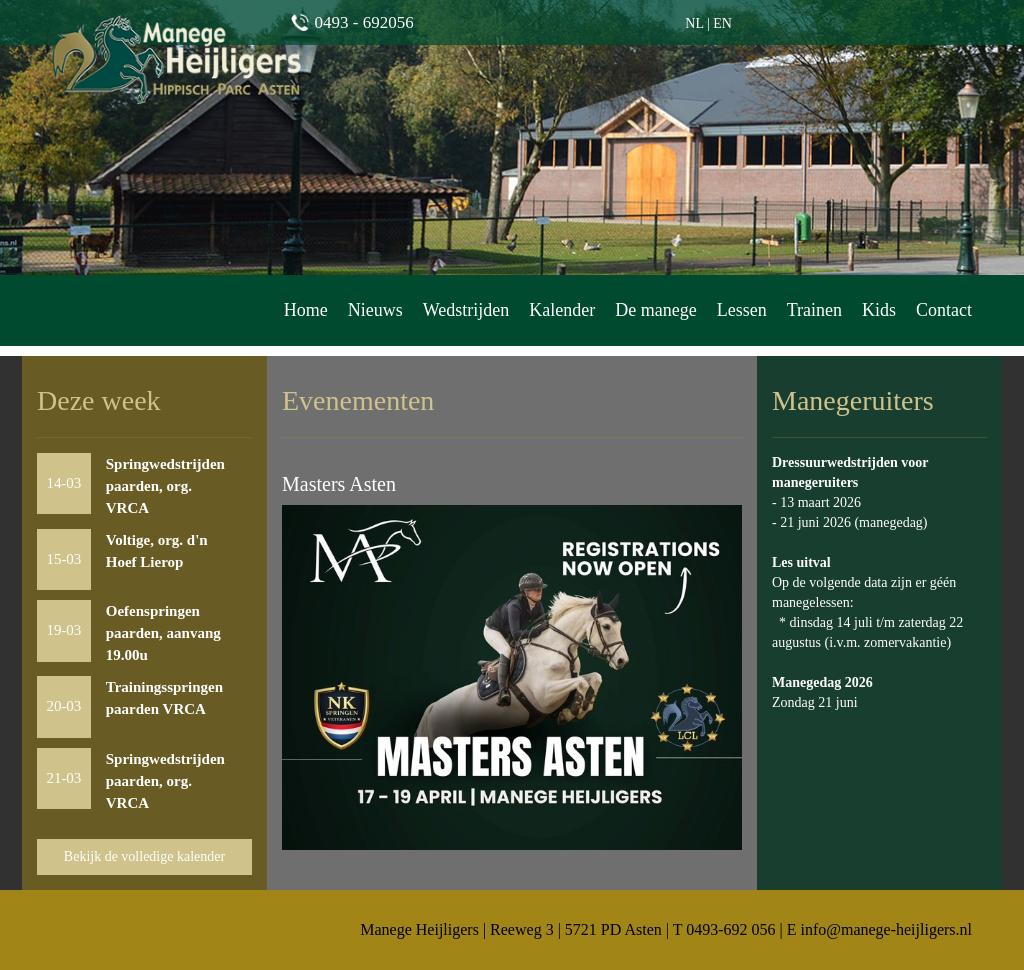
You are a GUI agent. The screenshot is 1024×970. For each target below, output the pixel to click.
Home (306, 310)
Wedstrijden (466, 310)
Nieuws (375, 310)
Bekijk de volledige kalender (144, 856)
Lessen (742, 310)
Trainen (814, 310)
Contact (944, 310)
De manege (655, 310)
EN (722, 23)
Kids (879, 310)
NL (694, 23)
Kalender (562, 310)
